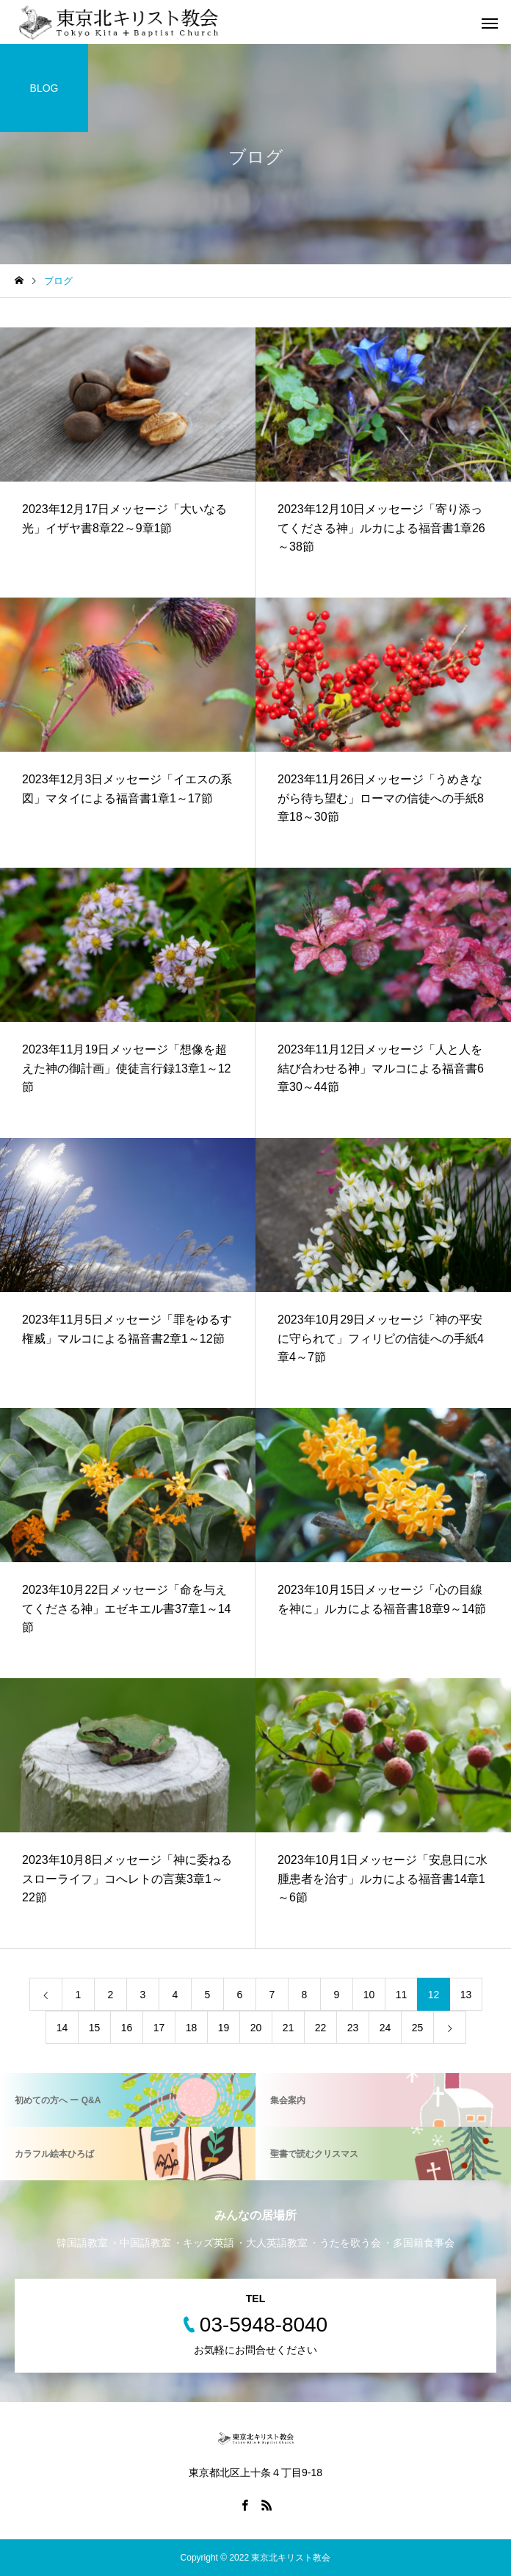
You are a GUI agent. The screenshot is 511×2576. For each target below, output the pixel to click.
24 (385, 2027)
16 (127, 2027)
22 (321, 2027)
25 (418, 2027)
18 (191, 2027)
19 (224, 2027)
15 (95, 2027)
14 (62, 2027)
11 (401, 1994)
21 (288, 2027)
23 (353, 2027)
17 (159, 2027)
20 (256, 2027)
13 (466, 1994)
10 (369, 1994)
